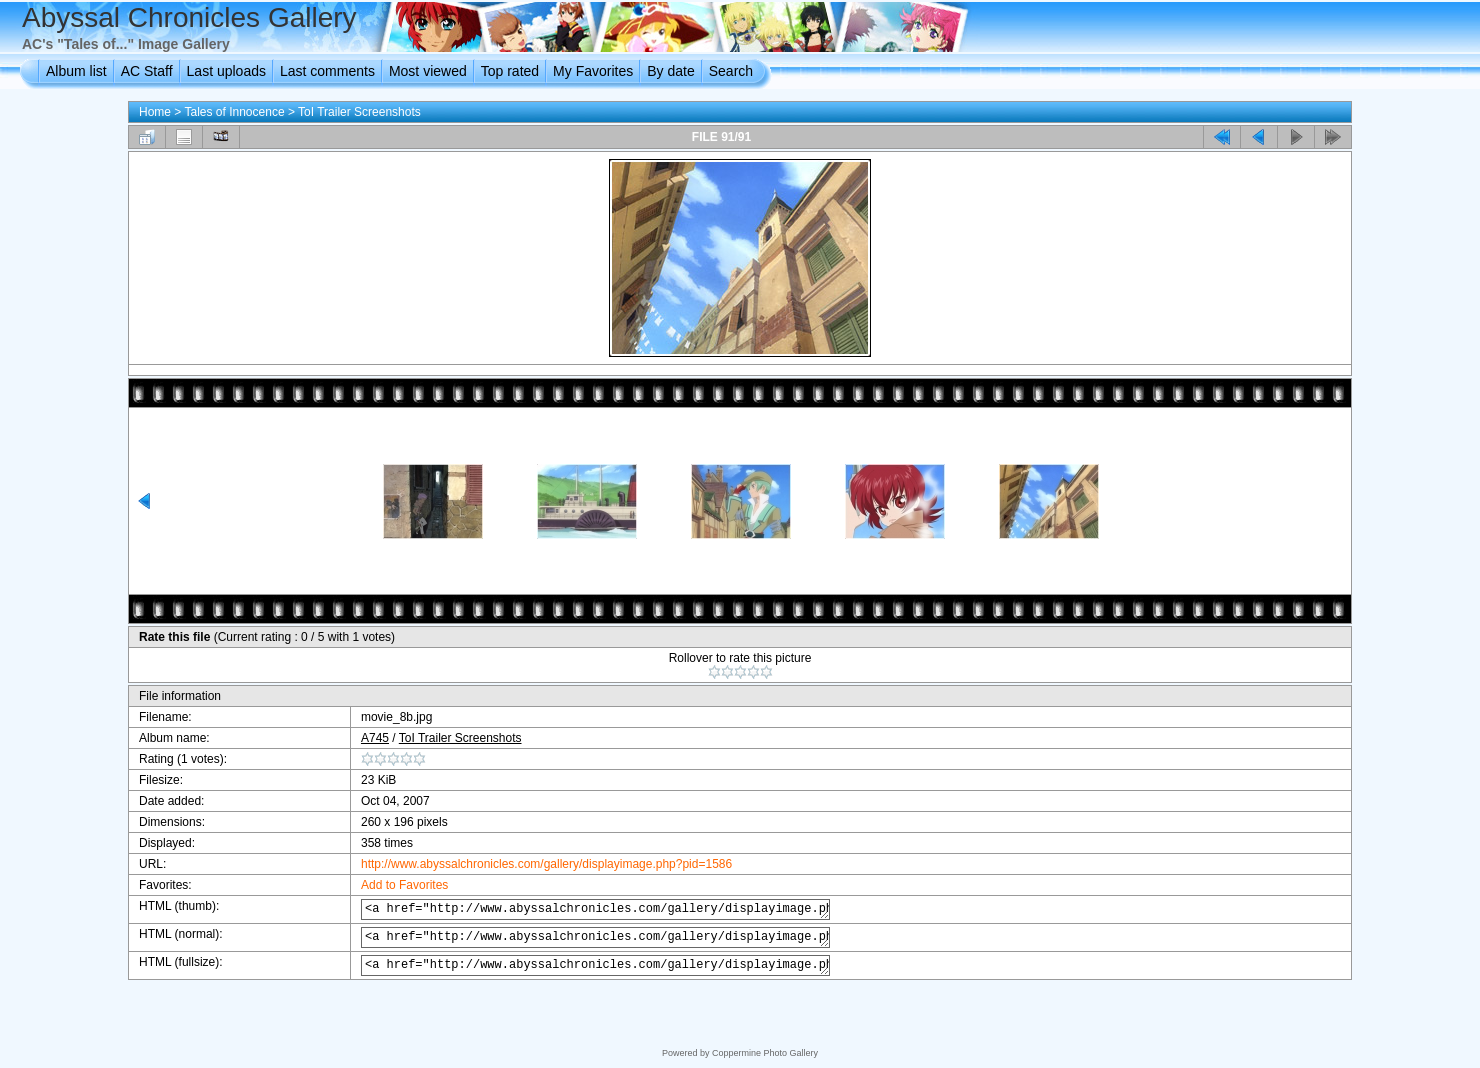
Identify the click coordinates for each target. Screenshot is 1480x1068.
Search (731, 71)
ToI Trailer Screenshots (359, 112)
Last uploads (226, 71)
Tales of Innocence (234, 112)
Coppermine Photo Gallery (765, 1053)
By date (670, 71)
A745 (358, 738)
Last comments (327, 71)
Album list (76, 71)
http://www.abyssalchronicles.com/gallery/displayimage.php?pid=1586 (529, 864)
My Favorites (593, 71)
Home (155, 112)
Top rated (510, 71)
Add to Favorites (387, 885)
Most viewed (428, 71)
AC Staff (147, 71)
